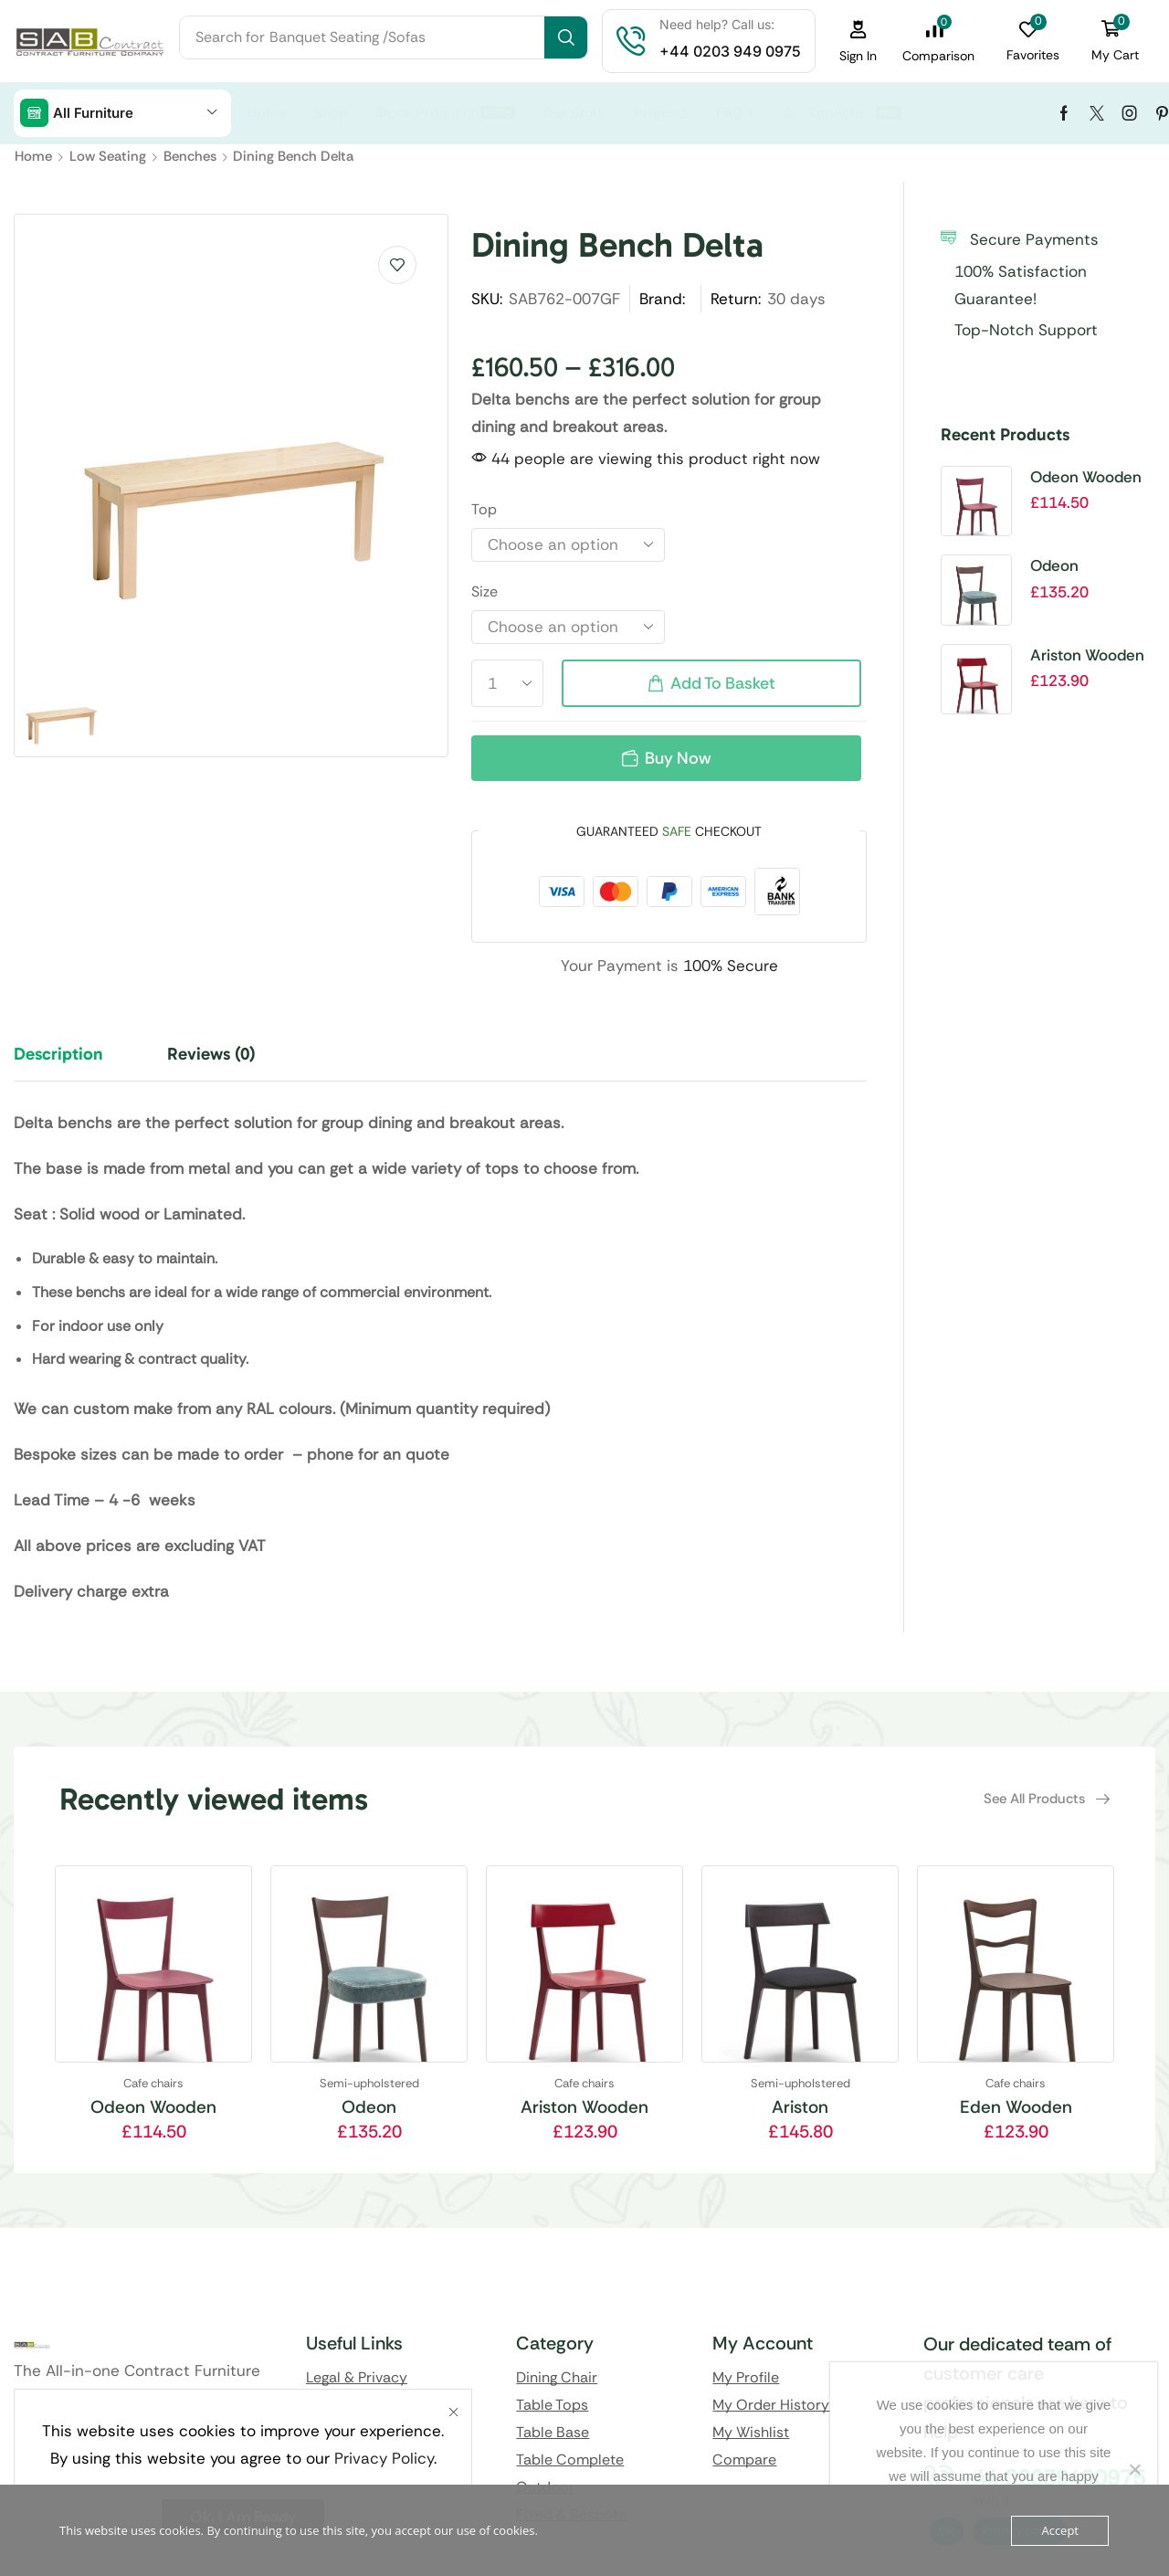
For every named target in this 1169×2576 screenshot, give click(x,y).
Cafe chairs (153, 2083)
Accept (1060, 2530)
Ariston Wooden (1087, 655)
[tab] (72, 1062)
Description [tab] (58, 1053)
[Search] (565, 37)
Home (33, 156)
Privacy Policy (384, 2458)
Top (484, 509)
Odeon (1054, 565)
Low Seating (107, 156)
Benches (189, 156)
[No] (1134, 2469)
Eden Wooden (1016, 2107)
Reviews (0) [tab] (211, 1053)
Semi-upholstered (369, 2083)
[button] (858, 41)
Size (484, 591)
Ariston (800, 2107)
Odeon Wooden (1086, 477)
